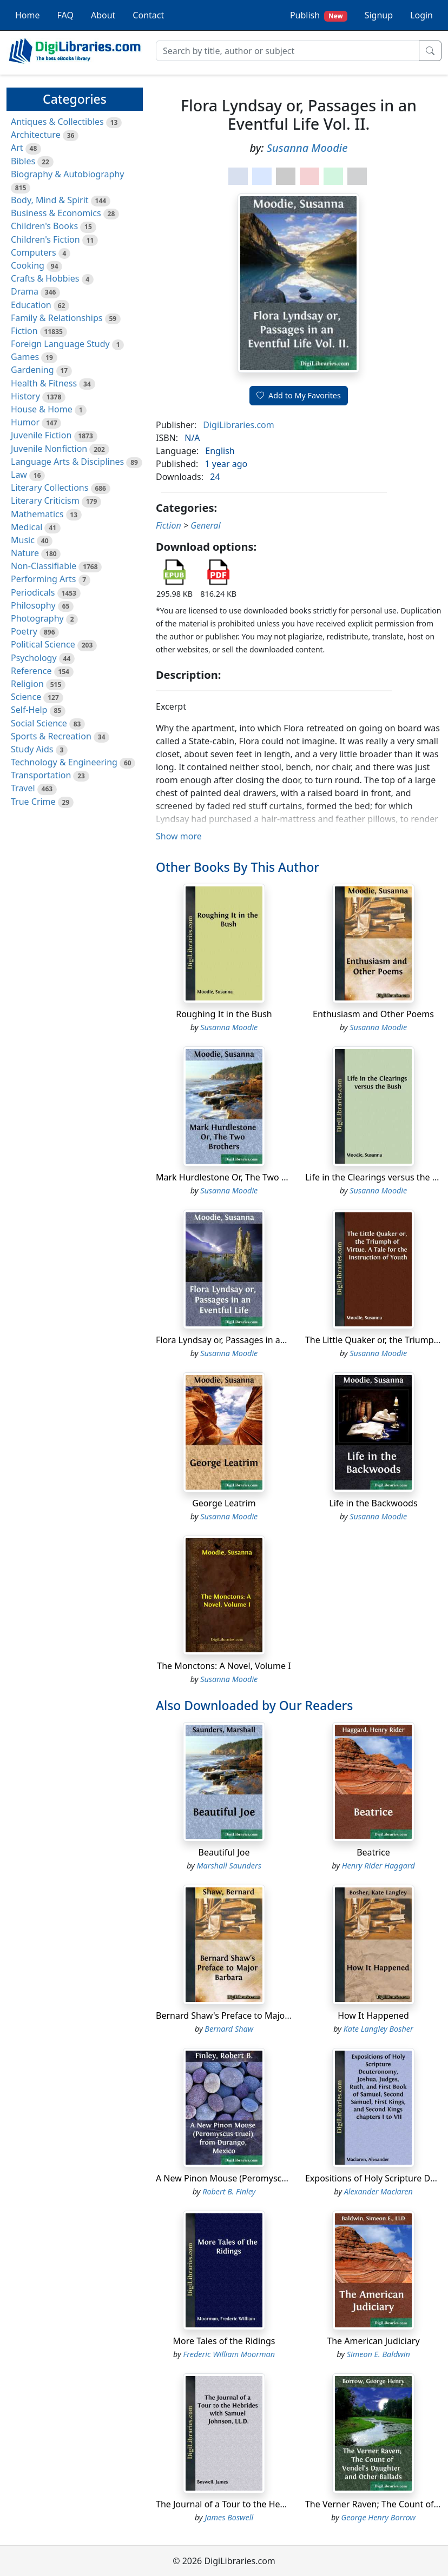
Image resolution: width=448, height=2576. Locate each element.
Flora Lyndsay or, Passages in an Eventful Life (247, 1340)
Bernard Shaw (229, 2029)
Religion (27, 684)
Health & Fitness (44, 383)
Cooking (27, 265)
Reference (31, 671)
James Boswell (229, 2517)
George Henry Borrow (378, 2517)
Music (23, 540)
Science (26, 697)
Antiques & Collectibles (57, 122)
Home (27, 15)
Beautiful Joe (224, 1852)
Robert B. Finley (228, 2191)
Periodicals (33, 592)
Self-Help (29, 710)
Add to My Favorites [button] (298, 395)
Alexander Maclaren (378, 2191)
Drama (24, 291)
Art (17, 148)
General (205, 525)
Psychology (34, 658)
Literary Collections (49, 487)
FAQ (65, 15)
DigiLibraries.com (238, 425)
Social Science (39, 723)
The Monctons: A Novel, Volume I (224, 1666)
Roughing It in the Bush (224, 1014)
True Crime (33, 801)
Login (421, 15)
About (103, 15)
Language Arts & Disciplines (67, 462)
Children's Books (44, 226)
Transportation (41, 775)
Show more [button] (179, 836)
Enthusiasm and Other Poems (373, 1014)
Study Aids (32, 749)
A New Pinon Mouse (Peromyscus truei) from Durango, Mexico (282, 2178)
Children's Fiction (45, 239)
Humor (25, 422)
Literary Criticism (45, 500)
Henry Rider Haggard (378, 1865)
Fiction (24, 331)
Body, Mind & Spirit (50, 200)
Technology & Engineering (64, 762)
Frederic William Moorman (229, 2354)
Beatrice (373, 1852)
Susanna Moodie (307, 148)
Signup (379, 15)
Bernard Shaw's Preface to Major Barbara (239, 2015)
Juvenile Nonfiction (49, 449)
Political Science (43, 644)
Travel (23, 788)
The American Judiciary (373, 2341)
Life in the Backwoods (373, 1503)
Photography (37, 618)
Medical (26, 527)
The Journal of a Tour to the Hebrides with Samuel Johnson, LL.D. (286, 2504)
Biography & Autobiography (67, 174)
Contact (148, 15)
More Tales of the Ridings (224, 2341)
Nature (25, 553)
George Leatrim (224, 1503)
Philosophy (33, 605)
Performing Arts (43, 579)
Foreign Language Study (60, 344)
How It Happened (373, 2015)
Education (31, 305)
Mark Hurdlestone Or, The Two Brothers (236, 1177)
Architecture (36, 135)
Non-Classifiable (43, 566)
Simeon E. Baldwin (378, 2354)
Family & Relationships (56, 318)
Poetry (24, 631)
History (25, 396)
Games (25, 357)
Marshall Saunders (229, 1865)
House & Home (42, 409)
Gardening (32, 370)
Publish (318, 15)
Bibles (23, 161)
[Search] (287, 51)
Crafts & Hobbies (45, 278)
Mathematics (37, 514)
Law (19, 475)
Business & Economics (56, 213)
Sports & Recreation (51, 736)
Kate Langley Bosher (378, 2029)
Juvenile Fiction (41, 435)
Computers (33, 252)
